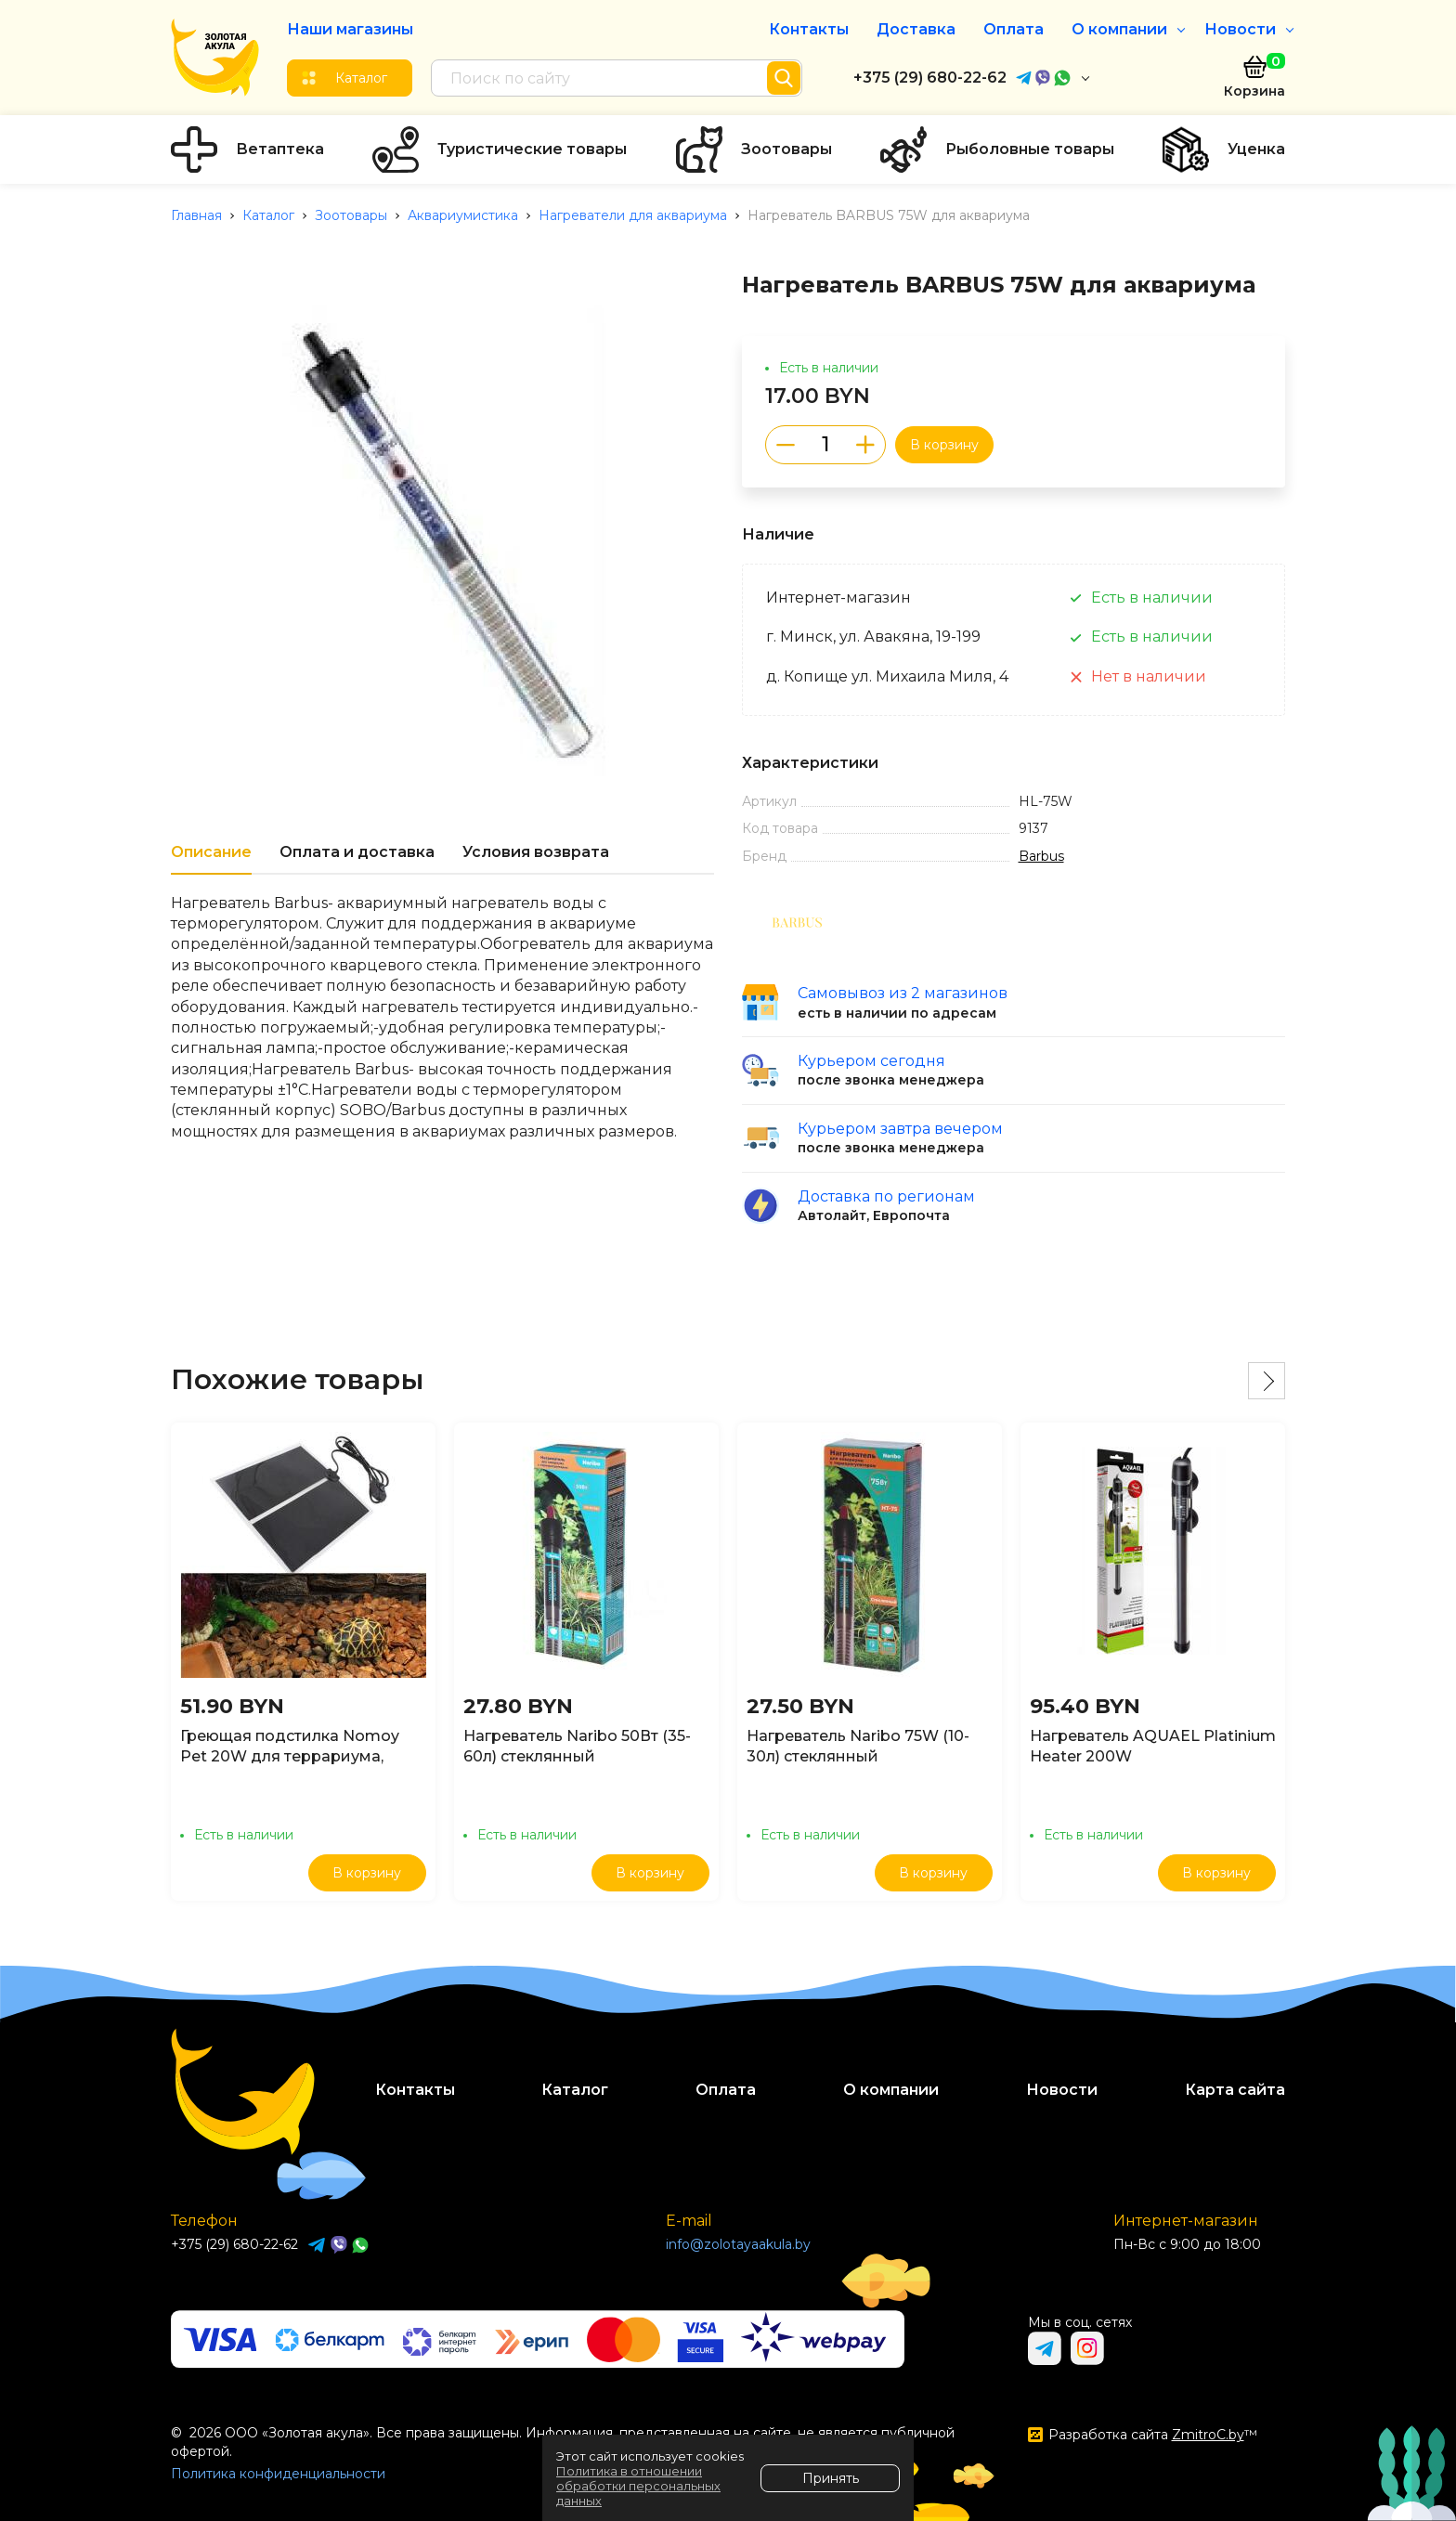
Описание (211, 852)
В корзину (944, 444)
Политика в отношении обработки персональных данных (638, 2485)
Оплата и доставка (357, 852)
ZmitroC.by (1208, 2434)
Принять (830, 2478)
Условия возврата (535, 852)
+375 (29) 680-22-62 (930, 77)
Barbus (1041, 856)
